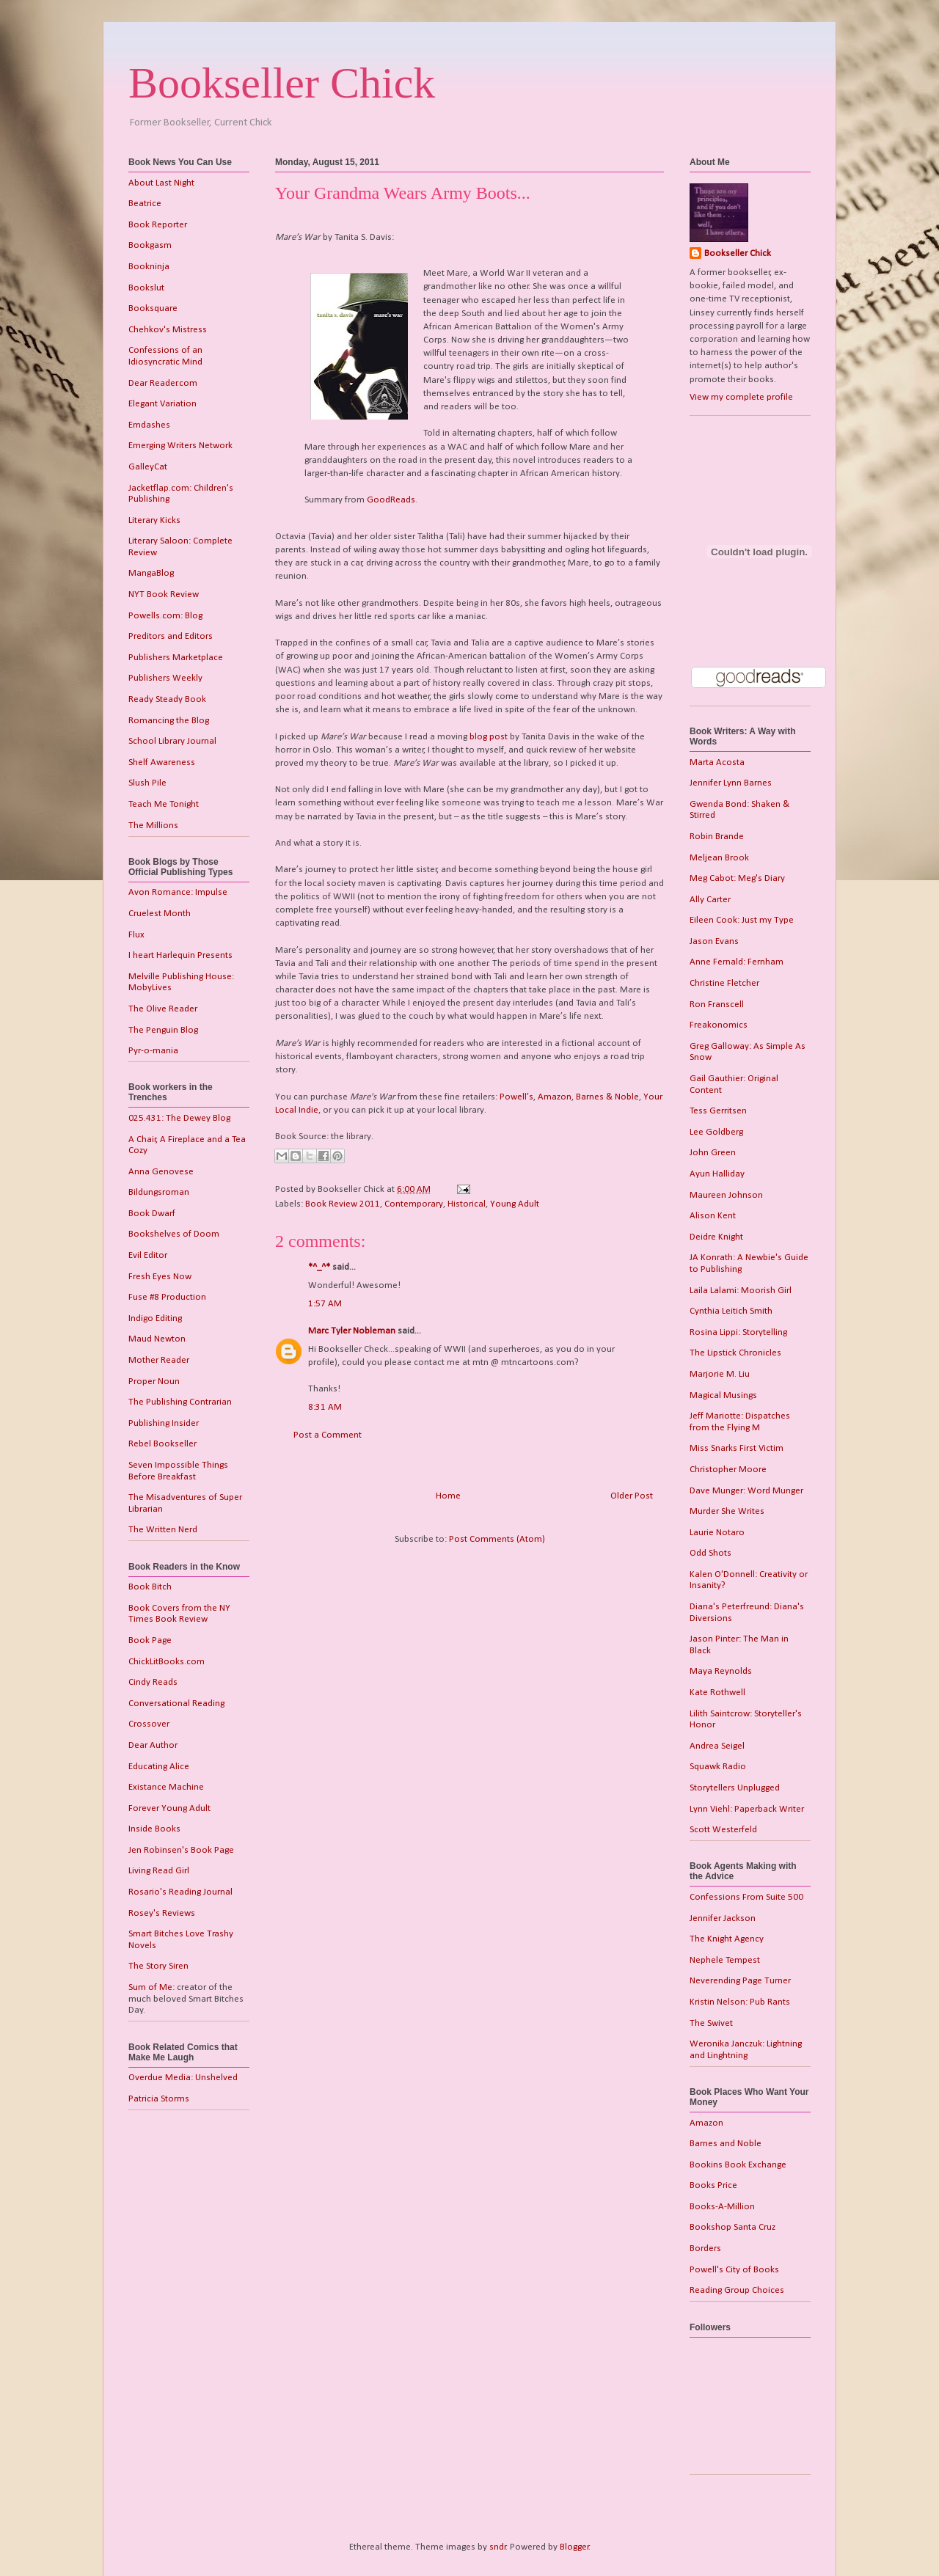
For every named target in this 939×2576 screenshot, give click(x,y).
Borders (705, 2248)
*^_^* (319, 1267)
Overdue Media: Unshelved (183, 2077)
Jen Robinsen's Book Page (181, 1850)
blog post (489, 737)
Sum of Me (150, 1987)
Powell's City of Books (734, 2270)
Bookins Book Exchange (738, 2165)
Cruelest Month (159, 913)
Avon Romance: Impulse (177, 892)
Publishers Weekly (165, 678)
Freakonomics (719, 1025)
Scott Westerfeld (723, 1829)
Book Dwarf (151, 1213)
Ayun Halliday (717, 1174)
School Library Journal (172, 741)
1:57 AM (325, 1304)
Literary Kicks (154, 520)
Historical (466, 1204)
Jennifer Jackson (723, 1918)
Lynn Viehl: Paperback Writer (747, 1809)
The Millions (153, 825)
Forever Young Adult (169, 1808)
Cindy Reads (153, 1682)
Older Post (631, 1496)
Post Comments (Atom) (497, 1539)
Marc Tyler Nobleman (351, 1331)
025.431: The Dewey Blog (179, 1118)
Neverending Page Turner (740, 1981)
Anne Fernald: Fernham (736, 962)
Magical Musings (723, 1395)
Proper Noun (154, 1381)
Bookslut (146, 288)
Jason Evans (714, 941)
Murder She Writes (727, 1511)
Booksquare (153, 308)
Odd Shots (710, 1553)
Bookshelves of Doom (173, 1234)
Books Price (713, 2185)
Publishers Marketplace (175, 657)
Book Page (150, 1640)
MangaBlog (151, 573)
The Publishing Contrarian (180, 1402)
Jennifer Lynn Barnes (731, 783)
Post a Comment (327, 1435)
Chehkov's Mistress (167, 329)
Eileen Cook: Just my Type (742, 920)
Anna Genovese (161, 1172)
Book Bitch (150, 1587)
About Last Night (161, 183)
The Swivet (711, 2023)
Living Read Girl (158, 1871)
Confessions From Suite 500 (746, 1897)
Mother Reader (158, 1360)
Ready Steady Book (167, 699)
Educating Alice (158, 1766)
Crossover (148, 1724)
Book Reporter (157, 225)
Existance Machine (166, 1787)
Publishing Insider (163, 1423)
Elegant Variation (162, 404)
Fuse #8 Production (167, 1297)
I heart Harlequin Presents (180, 955)
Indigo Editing (155, 1318)
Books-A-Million (722, 2206)
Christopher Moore (728, 1469)
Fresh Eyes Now (159, 1276)
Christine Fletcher (724, 983)
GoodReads (391, 500)
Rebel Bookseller (162, 1444)
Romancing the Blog (168, 720)
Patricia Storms (158, 2099)
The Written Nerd (162, 1529)
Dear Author (153, 1745)
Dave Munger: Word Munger (746, 1491)
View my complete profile (741, 397)
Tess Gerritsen (718, 1111)
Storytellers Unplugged (735, 1788)
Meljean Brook (719, 858)
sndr (497, 2547)
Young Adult (514, 1204)
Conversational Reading (176, 1703)
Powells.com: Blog (165, 616)
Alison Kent (713, 1216)
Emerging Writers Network (180, 445)
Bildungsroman (158, 1192)
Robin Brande (717, 836)
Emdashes (149, 425)
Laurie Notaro (717, 1532)
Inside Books (154, 1829)
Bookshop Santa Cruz (732, 2227)
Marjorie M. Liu (720, 1374)
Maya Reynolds (721, 1671)
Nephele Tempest (725, 1960)
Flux (136, 935)
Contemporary (413, 1204)
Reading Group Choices (737, 2290)
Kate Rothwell (717, 1692)
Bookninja (148, 266)
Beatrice (144, 203)
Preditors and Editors (170, 636)
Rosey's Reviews (161, 1913)
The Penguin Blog (163, 1030)
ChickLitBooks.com (166, 1661)
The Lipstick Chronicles (735, 1353)
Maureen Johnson (726, 1195)
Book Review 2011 (342, 1204)
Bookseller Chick (281, 83)
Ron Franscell (717, 1004)
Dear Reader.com (162, 383)
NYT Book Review (163, 594)
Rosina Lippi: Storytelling (738, 1332)
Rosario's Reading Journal (180, 1892)
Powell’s (516, 1097)
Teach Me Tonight (163, 804)
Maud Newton (157, 1339)
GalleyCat (147, 467)
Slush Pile (147, 783)
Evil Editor (147, 1255)
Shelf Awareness (161, 762)
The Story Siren (158, 1966)
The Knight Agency (727, 1939)
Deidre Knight (716, 1237)
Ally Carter (710, 899)
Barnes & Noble (607, 1097)
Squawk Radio (718, 1766)
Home (448, 1496)
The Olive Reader (162, 1009)
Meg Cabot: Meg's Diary (737, 878)
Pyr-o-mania (153, 1050)
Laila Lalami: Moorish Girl (741, 1290)
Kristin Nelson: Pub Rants (740, 2002)
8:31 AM (325, 1407)
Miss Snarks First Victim (736, 1448)
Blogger (574, 2547)
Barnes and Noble (725, 2143)
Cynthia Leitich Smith (731, 1311)
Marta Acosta (717, 762)
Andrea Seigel (717, 1746)
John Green (713, 1152)
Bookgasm (150, 245)
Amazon (554, 1097)
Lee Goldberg (716, 1132)
